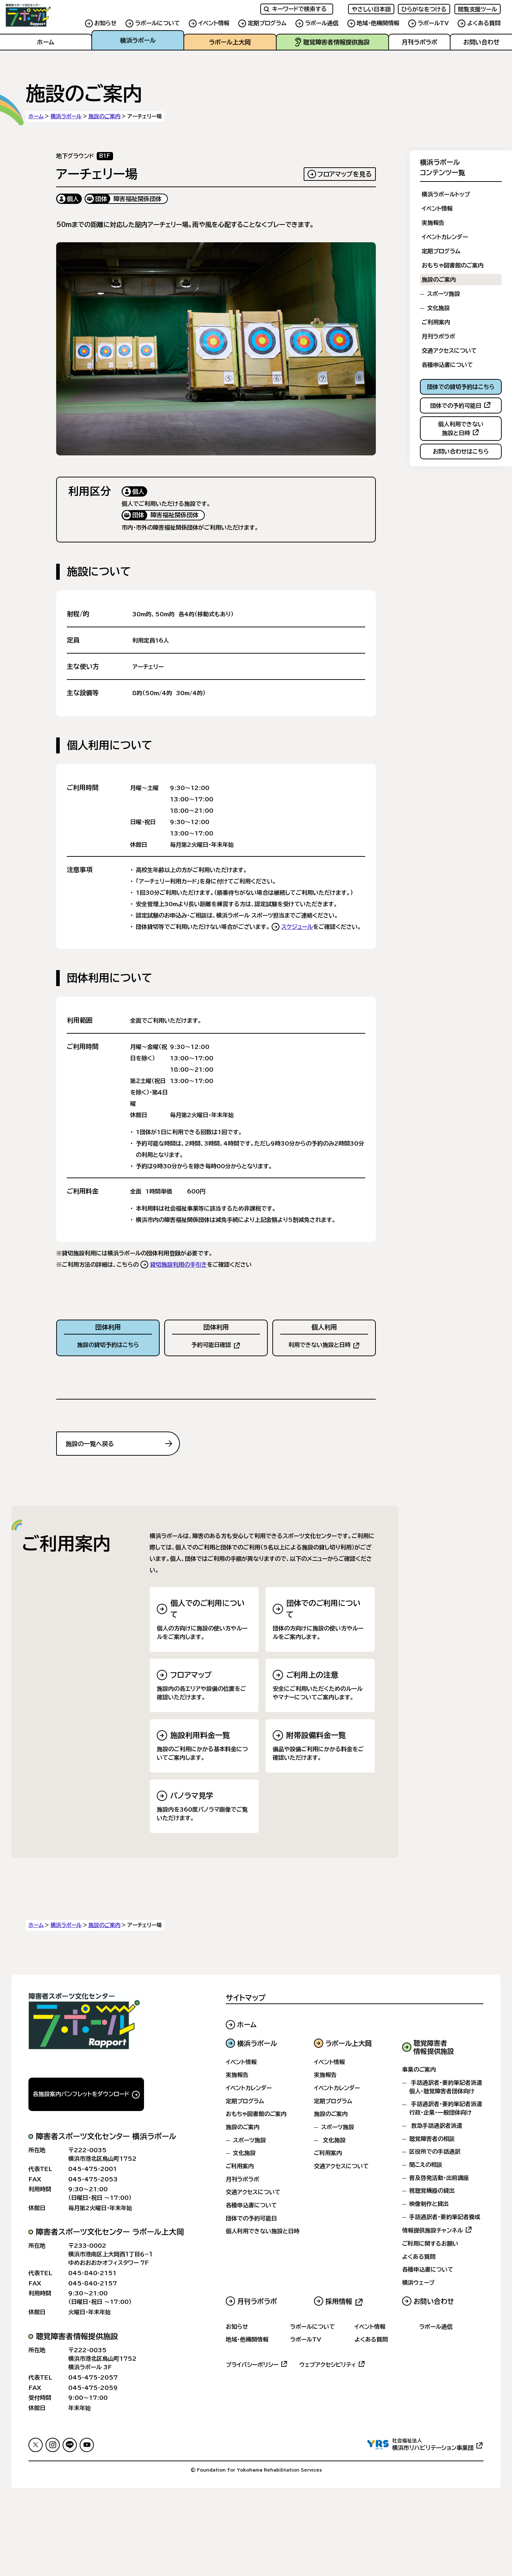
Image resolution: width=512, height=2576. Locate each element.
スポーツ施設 (443, 294)
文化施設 (438, 308)
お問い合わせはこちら (461, 451)
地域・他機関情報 (378, 23)
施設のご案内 (105, 116)
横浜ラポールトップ (446, 194)
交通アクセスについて (449, 350)
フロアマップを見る (344, 174)
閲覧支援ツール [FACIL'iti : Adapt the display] (477, 9)
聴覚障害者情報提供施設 (332, 42)
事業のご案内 (419, 2069)
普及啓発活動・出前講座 (439, 2177)
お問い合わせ (481, 42)
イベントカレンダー (445, 237)
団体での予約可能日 (251, 2218)
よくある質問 (484, 23)
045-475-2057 (93, 2377)
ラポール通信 (321, 23)
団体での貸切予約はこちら (461, 387)
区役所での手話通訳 (434, 2151)
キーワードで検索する (295, 9)
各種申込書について (447, 365)
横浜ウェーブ (418, 2282)
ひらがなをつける (424, 9)
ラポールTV (433, 23)
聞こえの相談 (425, 2165)
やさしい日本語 (371, 9)
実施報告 (433, 223)
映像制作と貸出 (429, 2204)
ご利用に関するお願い (430, 2243)
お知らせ (105, 23)
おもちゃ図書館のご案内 (453, 265)
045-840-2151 (92, 2273)
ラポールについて (157, 23)
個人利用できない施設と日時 (262, 2231)
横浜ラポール (138, 40)
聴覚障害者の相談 (432, 2138)
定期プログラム (267, 23)
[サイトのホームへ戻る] (42, 15)
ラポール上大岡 (230, 42)
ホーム (45, 42)
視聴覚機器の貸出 (432, 2190)
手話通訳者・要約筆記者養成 (444, 2216)
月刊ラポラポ (419, 42)
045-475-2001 (92, 2169)
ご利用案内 (436, 322)
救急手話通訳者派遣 (436, 2125)
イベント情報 (213, 23)
